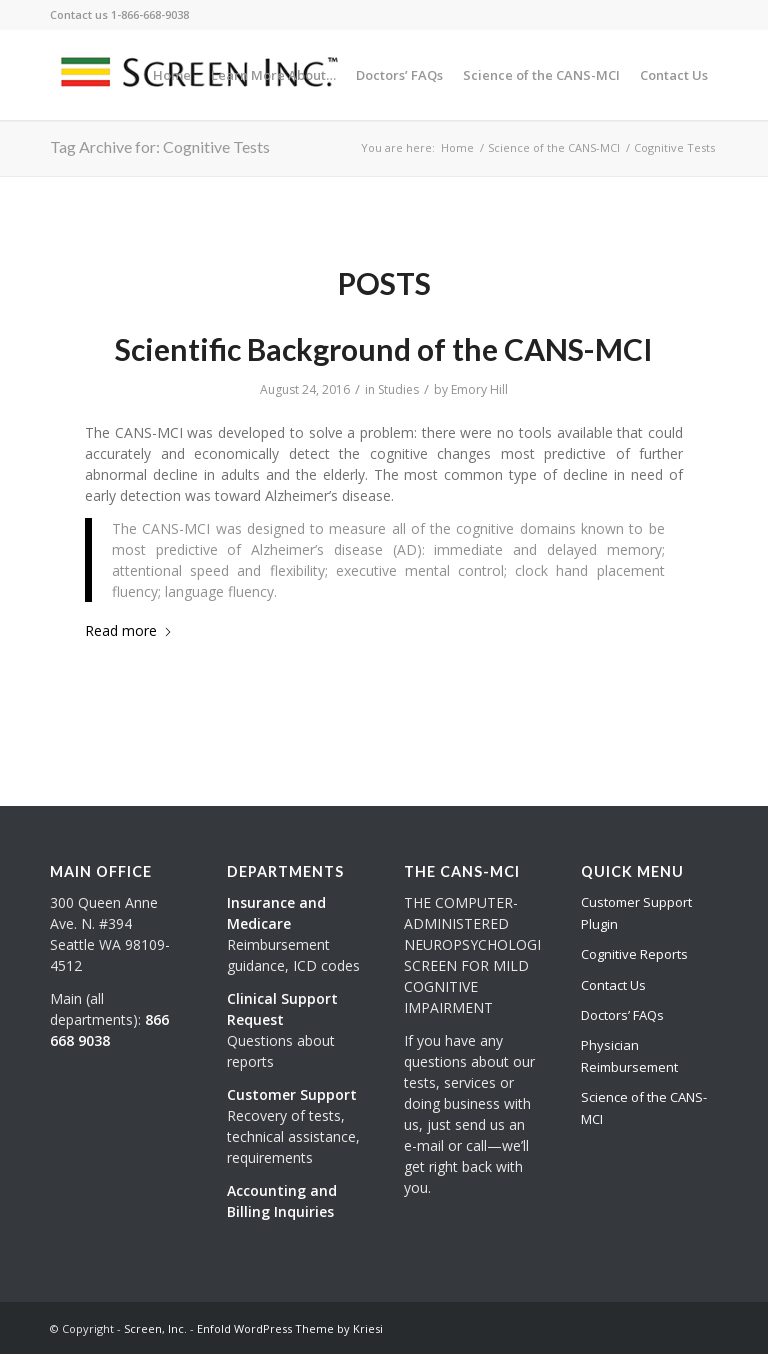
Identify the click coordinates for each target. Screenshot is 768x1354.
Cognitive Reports (634, 954)
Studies (398, 389)
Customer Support (292, 1094)
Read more (129, 630)
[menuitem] (172, 75)
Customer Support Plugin (636, 912)
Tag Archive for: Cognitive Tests (160, 146)
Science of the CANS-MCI (644, 1107)
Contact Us (613, 985)
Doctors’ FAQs (622, 1015)
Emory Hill (479, 389)
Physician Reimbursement (629, 1055)
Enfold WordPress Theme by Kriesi (290, 1328)
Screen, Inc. (155, 1328)
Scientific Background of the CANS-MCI (384, 349)
